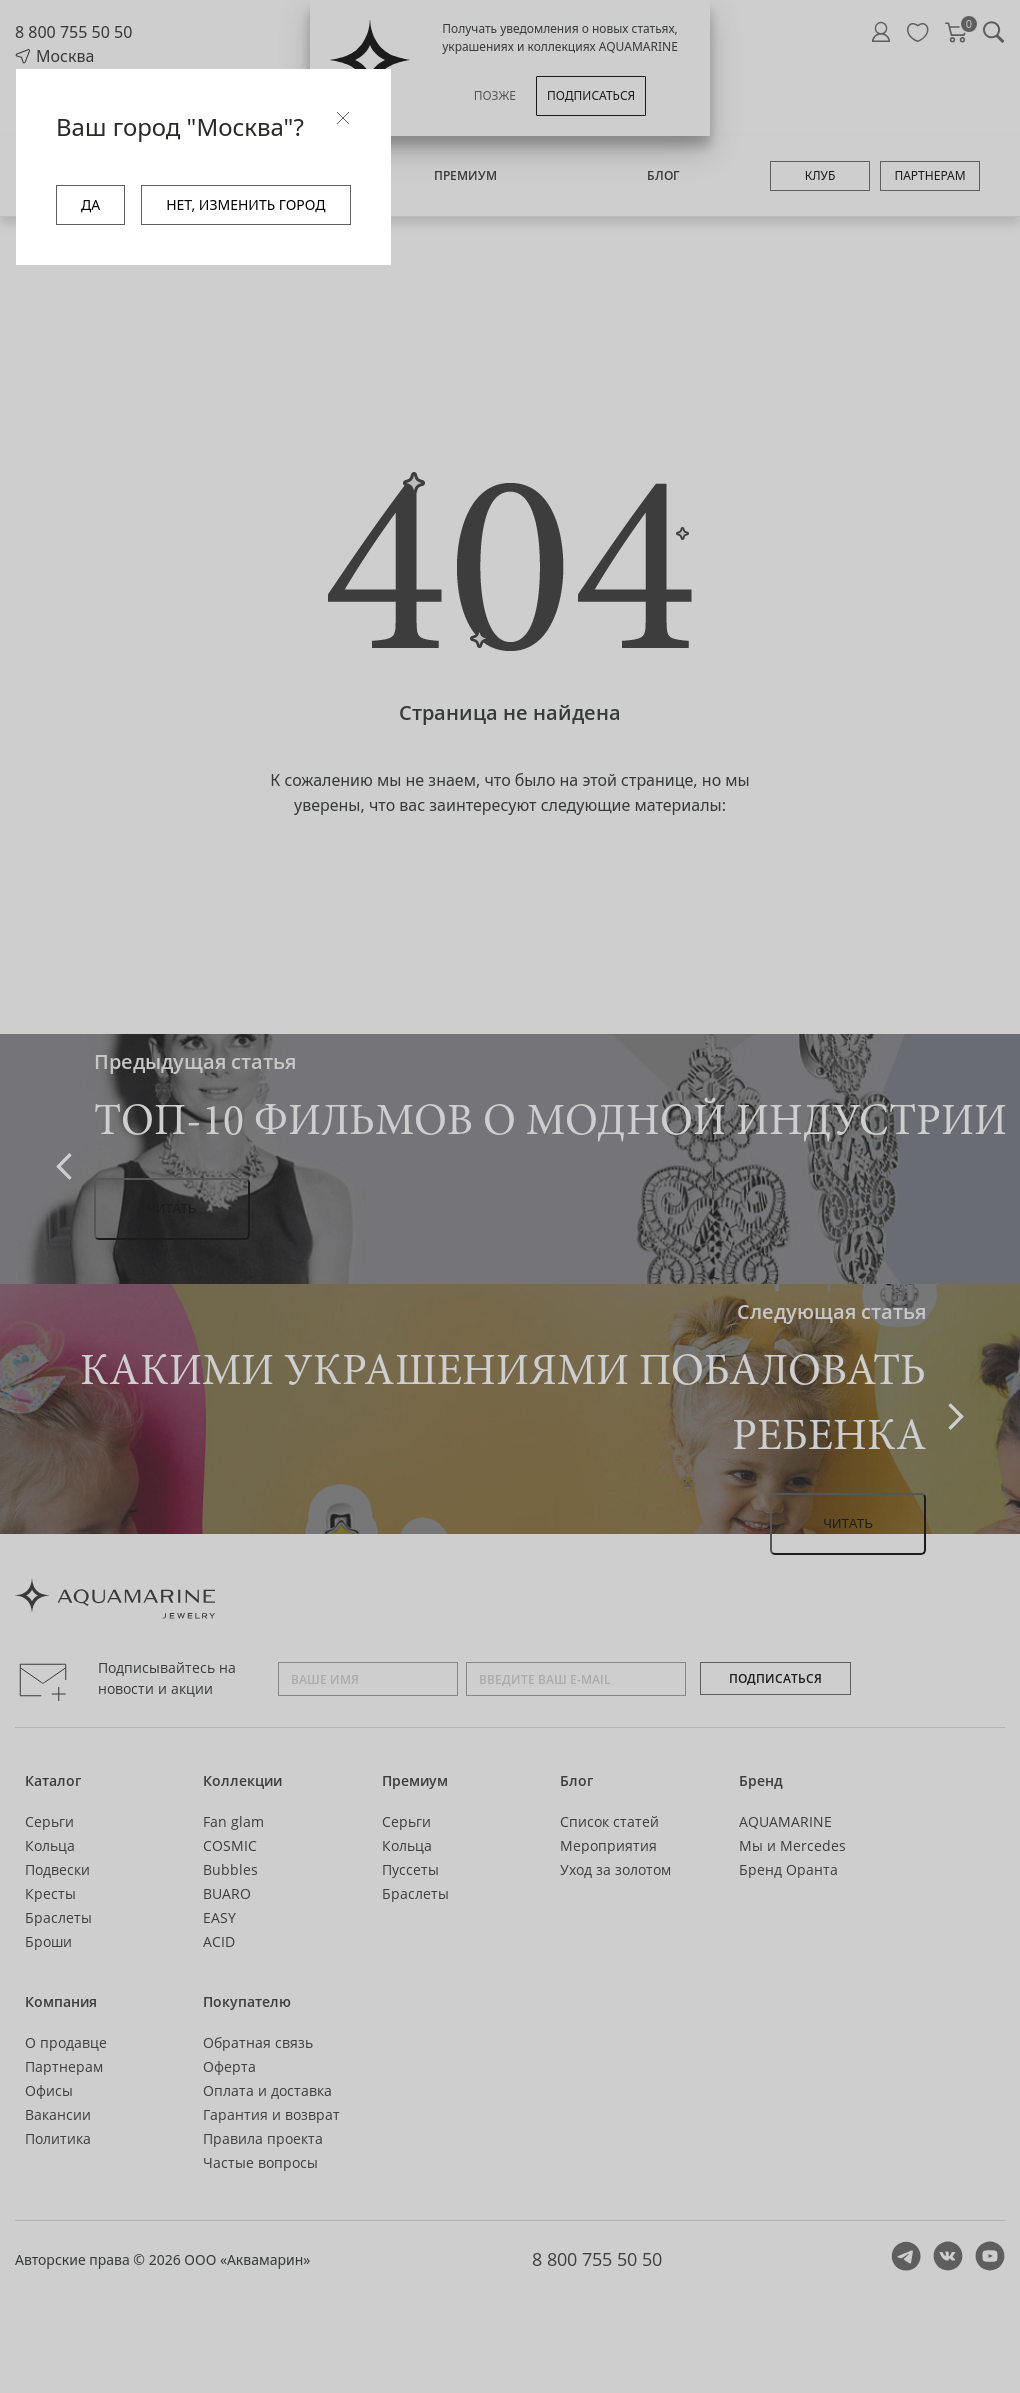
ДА (90, 204)
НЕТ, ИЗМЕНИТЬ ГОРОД (245, 204)
